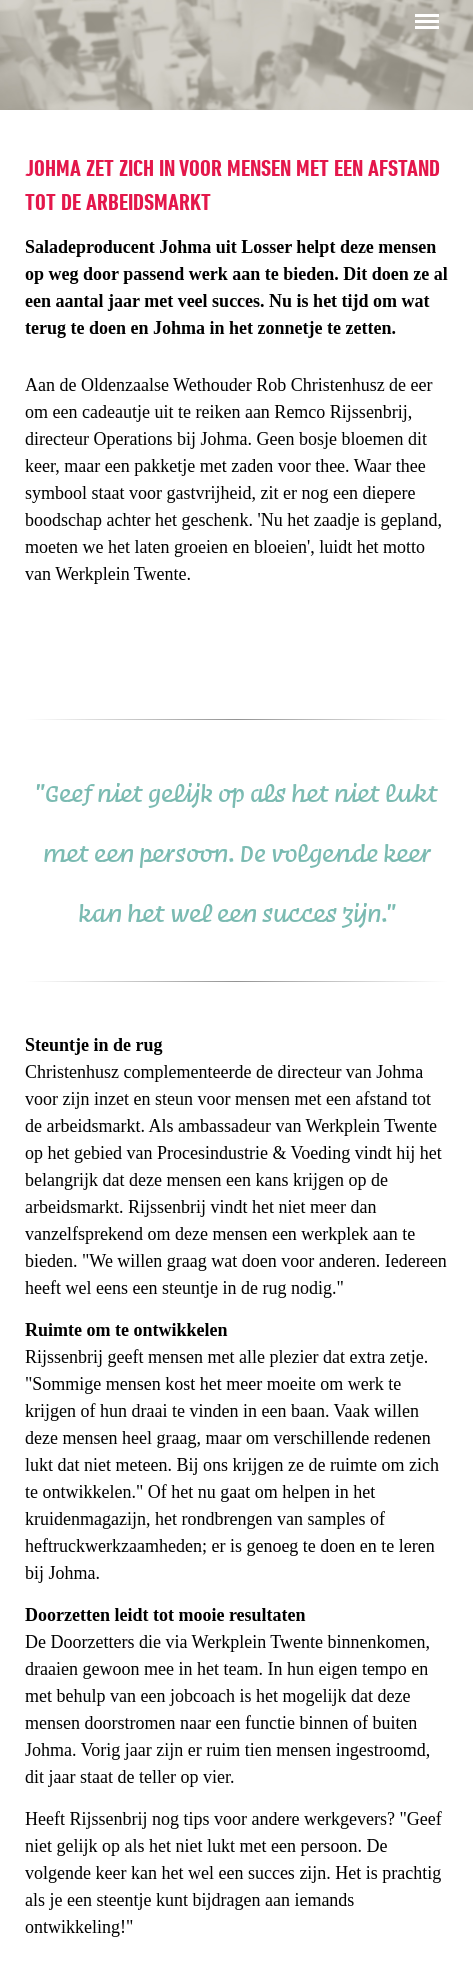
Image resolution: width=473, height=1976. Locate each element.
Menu (423, 12)
